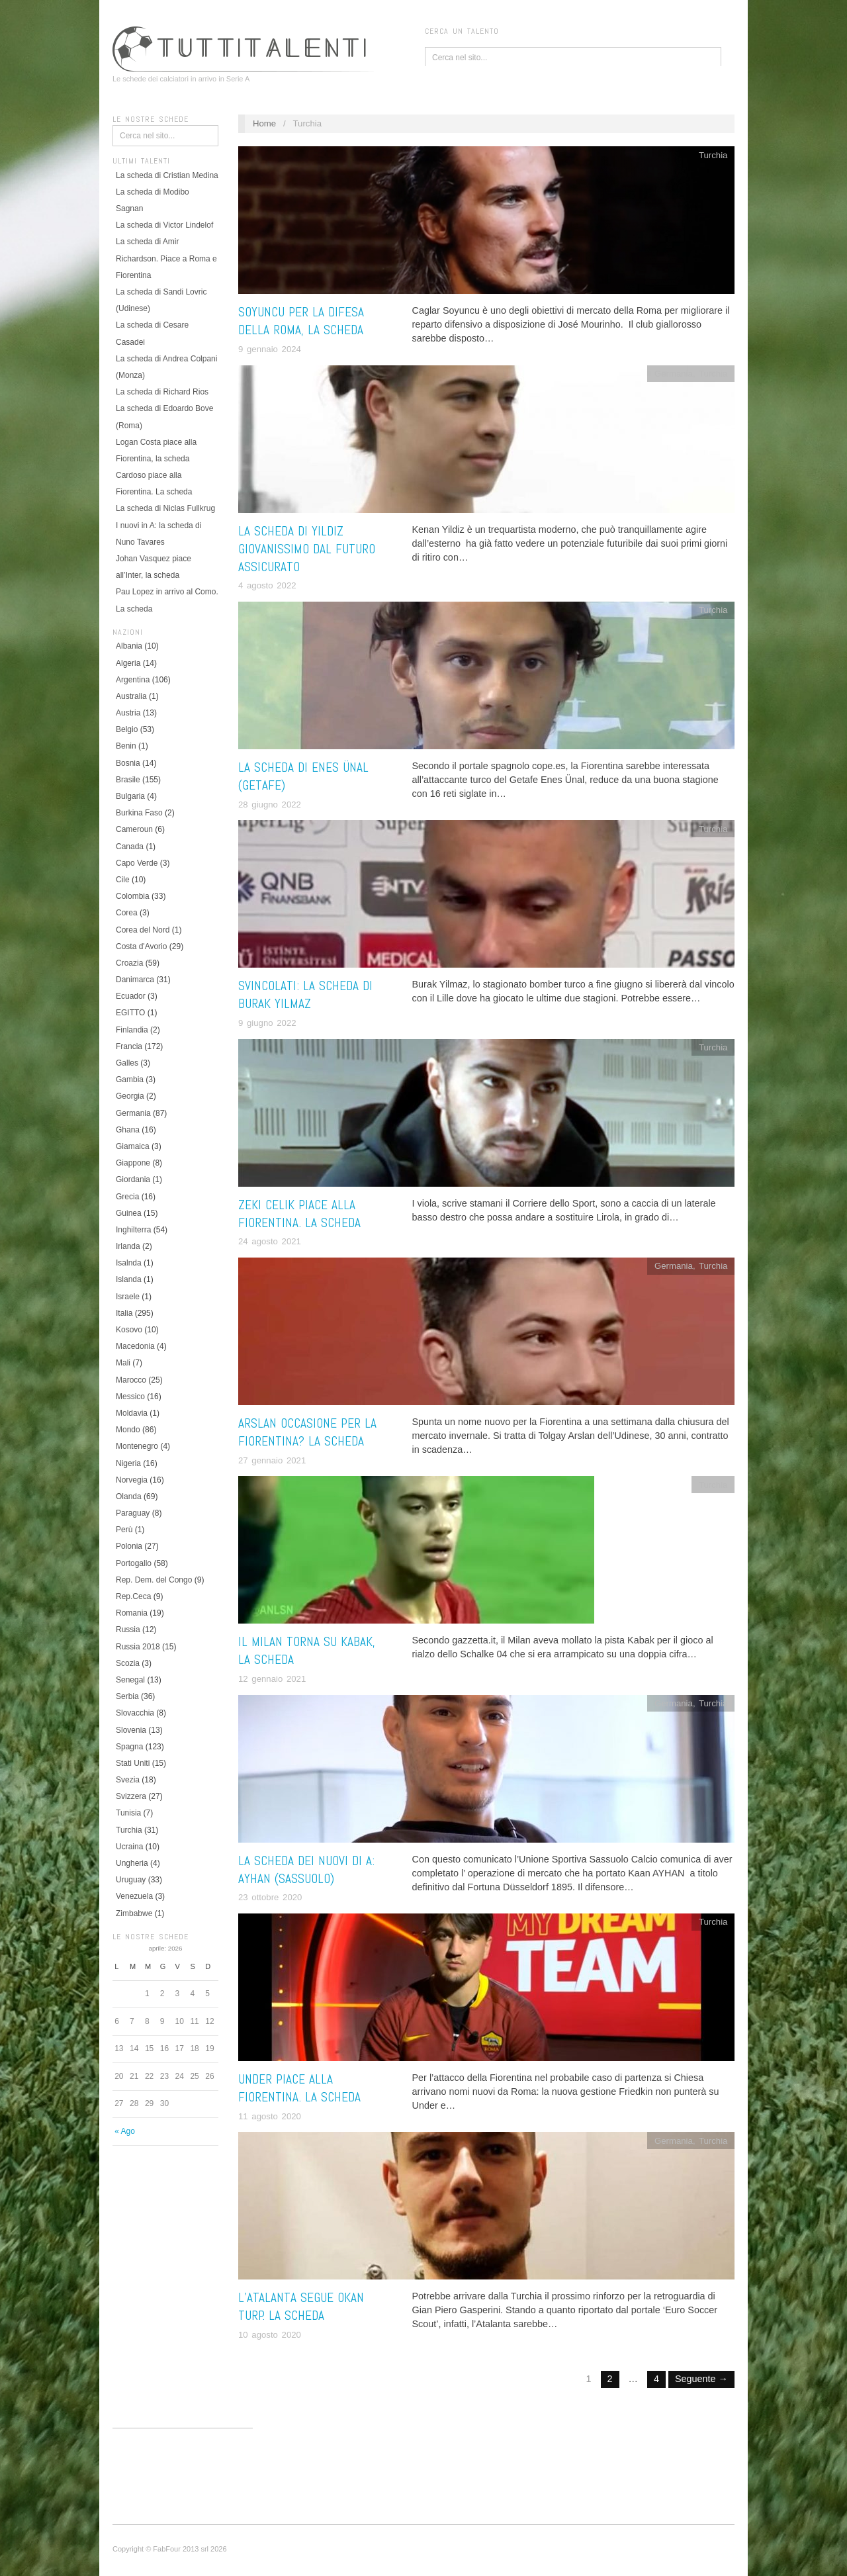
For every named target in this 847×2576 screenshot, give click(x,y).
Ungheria (132, 1863)
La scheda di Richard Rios (162, 391)
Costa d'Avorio (141, 946)
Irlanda (128, 1246)
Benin (126, 746)
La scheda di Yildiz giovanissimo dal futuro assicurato (306, 549)
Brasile (128, 779)
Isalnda (129, 1262)
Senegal (130, 1679)
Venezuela (134, 1896)
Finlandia (132, 1030)
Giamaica (133, 1146)
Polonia (129, 1546)
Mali (123, 1362)
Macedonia (135, 1346)
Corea (127, 912)
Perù (124, 1529)
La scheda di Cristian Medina (167, 175)
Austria (128, 712)
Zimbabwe (134, 1913)
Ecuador (131, 996)
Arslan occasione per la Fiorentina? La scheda (307, 1432)
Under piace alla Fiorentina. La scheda (299, 2088)
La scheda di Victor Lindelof (164, 225)
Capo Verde (136, 863)
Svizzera (131, 1796)
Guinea (129, 1213)
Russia (128, 1629)
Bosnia (128, 763)
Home (264, 123)
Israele (128, 1296)
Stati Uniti (133, 1763)
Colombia (133, 896)
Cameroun (134, 829)
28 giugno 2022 (269, 804)
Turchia (129, 1830)
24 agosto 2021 (269, 1241)
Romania (132, 1613)
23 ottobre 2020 (270, 1897)
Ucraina (129, 1846)
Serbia (127, 1696)
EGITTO (130, 1012)
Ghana (128, 1129)
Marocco (131, 1380)
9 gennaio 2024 (269, 349)
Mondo (128, 1429)
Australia (131, 696)
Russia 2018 (138, 1646)
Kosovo (129, 1329)
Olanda (129, 1496)
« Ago (124, 2131)
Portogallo (134, 1563)
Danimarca (135, 979)
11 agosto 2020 (269, 2116)
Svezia (128, 1779)
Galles (127, 1063)
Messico (130, 1396)
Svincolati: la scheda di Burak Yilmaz (305, 995)
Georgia (130, 1096)
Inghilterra (133, 1229)
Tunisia (128, 1812)
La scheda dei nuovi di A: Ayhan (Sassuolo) (306, 1870)
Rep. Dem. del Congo (154, 1580)
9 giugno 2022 (267, 1023)
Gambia (130, 1079)
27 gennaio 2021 (272, 1460)
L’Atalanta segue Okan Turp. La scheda (301, 2306)
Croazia (129, 963)
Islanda (129, 1279)
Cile (123, 879)
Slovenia (131, 1730)
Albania (129, 646)
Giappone (133, 1163)
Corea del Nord (142, 930)
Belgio (127, 729)
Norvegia (132, 1480)
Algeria (128, 663)
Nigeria (128, 1463)
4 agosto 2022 (267, 585)
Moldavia (132, 1413)
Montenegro (137, 1446)
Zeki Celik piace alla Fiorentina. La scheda (299, 1214)
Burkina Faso (139, 812)
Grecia (127, 1196)
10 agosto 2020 (269, 2335)
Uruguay (131, 1879)
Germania (133, 1113)
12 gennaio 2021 (272, 1679)
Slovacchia (135, 1713)
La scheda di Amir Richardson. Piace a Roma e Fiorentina (166, 258)
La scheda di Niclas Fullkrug (165, 508)
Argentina (133, 679)
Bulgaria (130, 796)
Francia (129, 1046)
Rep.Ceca (133, 1596)
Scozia (128, 1663)
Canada (130, 846)
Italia (124, 1313)
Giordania (133, 1179)
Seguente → (701, 2378)
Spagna (129, 1746)
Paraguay (133, 1513)
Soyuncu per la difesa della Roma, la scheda (301, 321)
